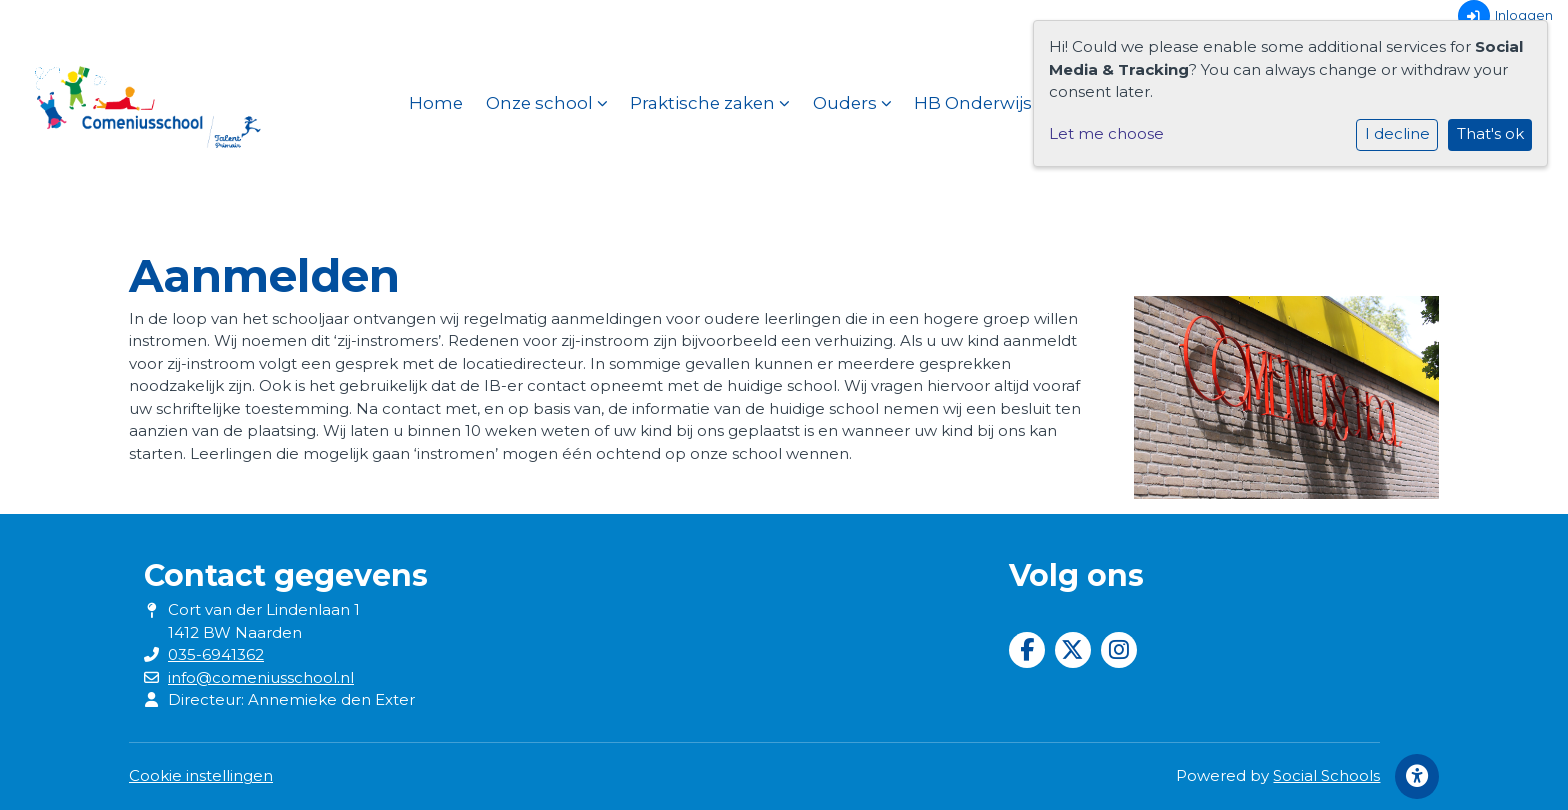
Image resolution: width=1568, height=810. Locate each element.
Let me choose (1106, 133)
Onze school (547, 103)
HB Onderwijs (980, 103)
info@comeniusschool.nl (261, 677)
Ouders (852, 103)
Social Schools (1326, 775)
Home (436, 103)
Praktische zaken (710, 103)
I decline (1397, 133)
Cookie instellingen (201, 775)
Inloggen (1505, 16)
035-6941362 (216, 654)
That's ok (1490, 133)
